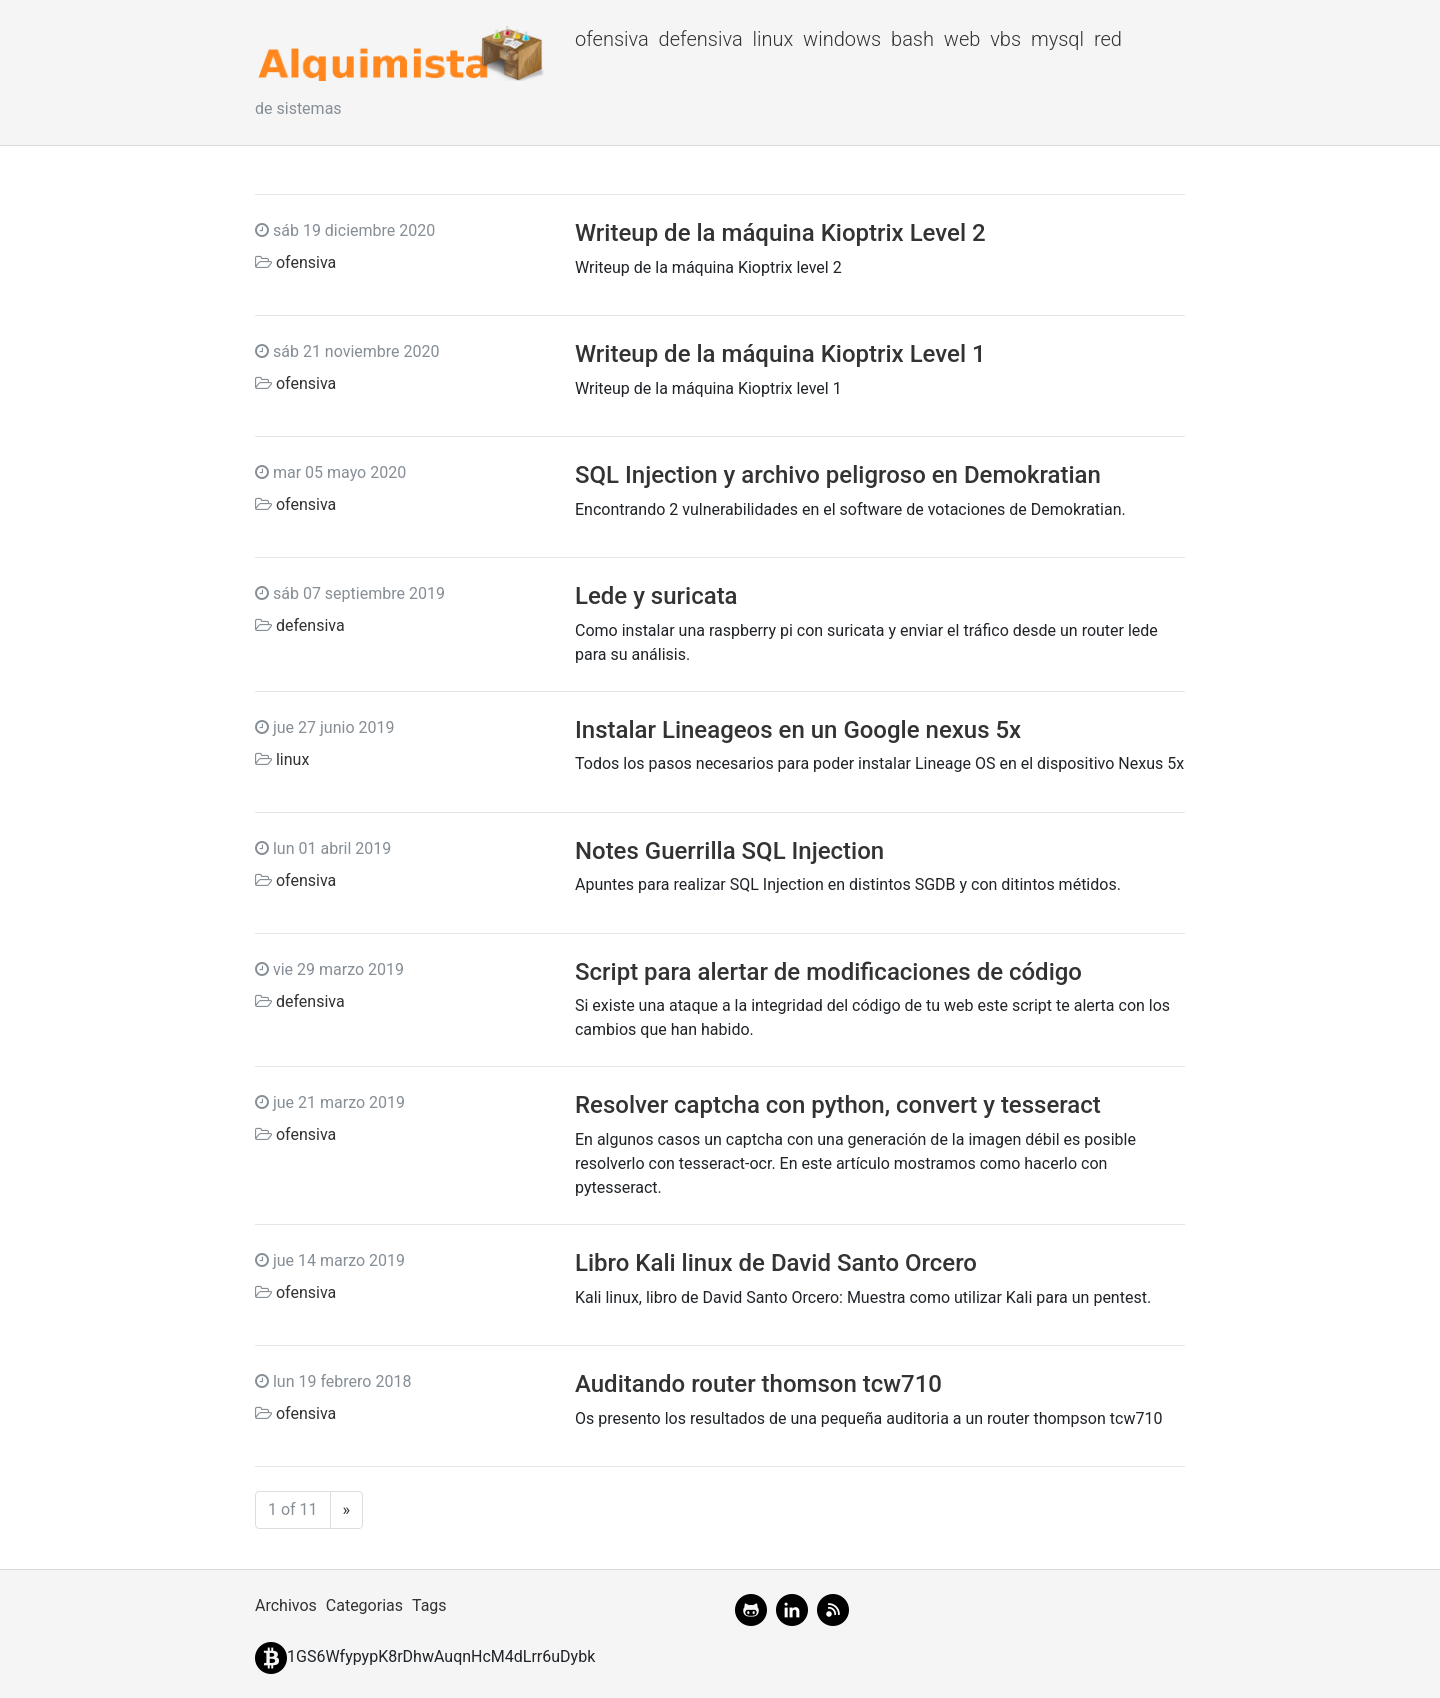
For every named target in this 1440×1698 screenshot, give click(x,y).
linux (772, 39)
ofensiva (612, 39)
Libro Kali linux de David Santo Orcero (776, 1263)
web (962, 39)
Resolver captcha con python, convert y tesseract (838, 1105)
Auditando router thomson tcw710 (758, 1384)
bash (912, 39)
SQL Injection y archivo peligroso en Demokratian (838, 475)
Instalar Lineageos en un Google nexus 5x (798, 730)
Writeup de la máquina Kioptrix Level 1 (780, 354)
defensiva (701, 39)
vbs (1005, 39)
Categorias (364, 1605)
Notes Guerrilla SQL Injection (729, 851)
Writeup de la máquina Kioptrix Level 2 (780, 233)
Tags (429, 1605)
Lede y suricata (656, 596)
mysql (1057, 39)
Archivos (286, 1605)
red (1108, 39)
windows (842, 39)
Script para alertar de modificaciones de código (828, 972)
